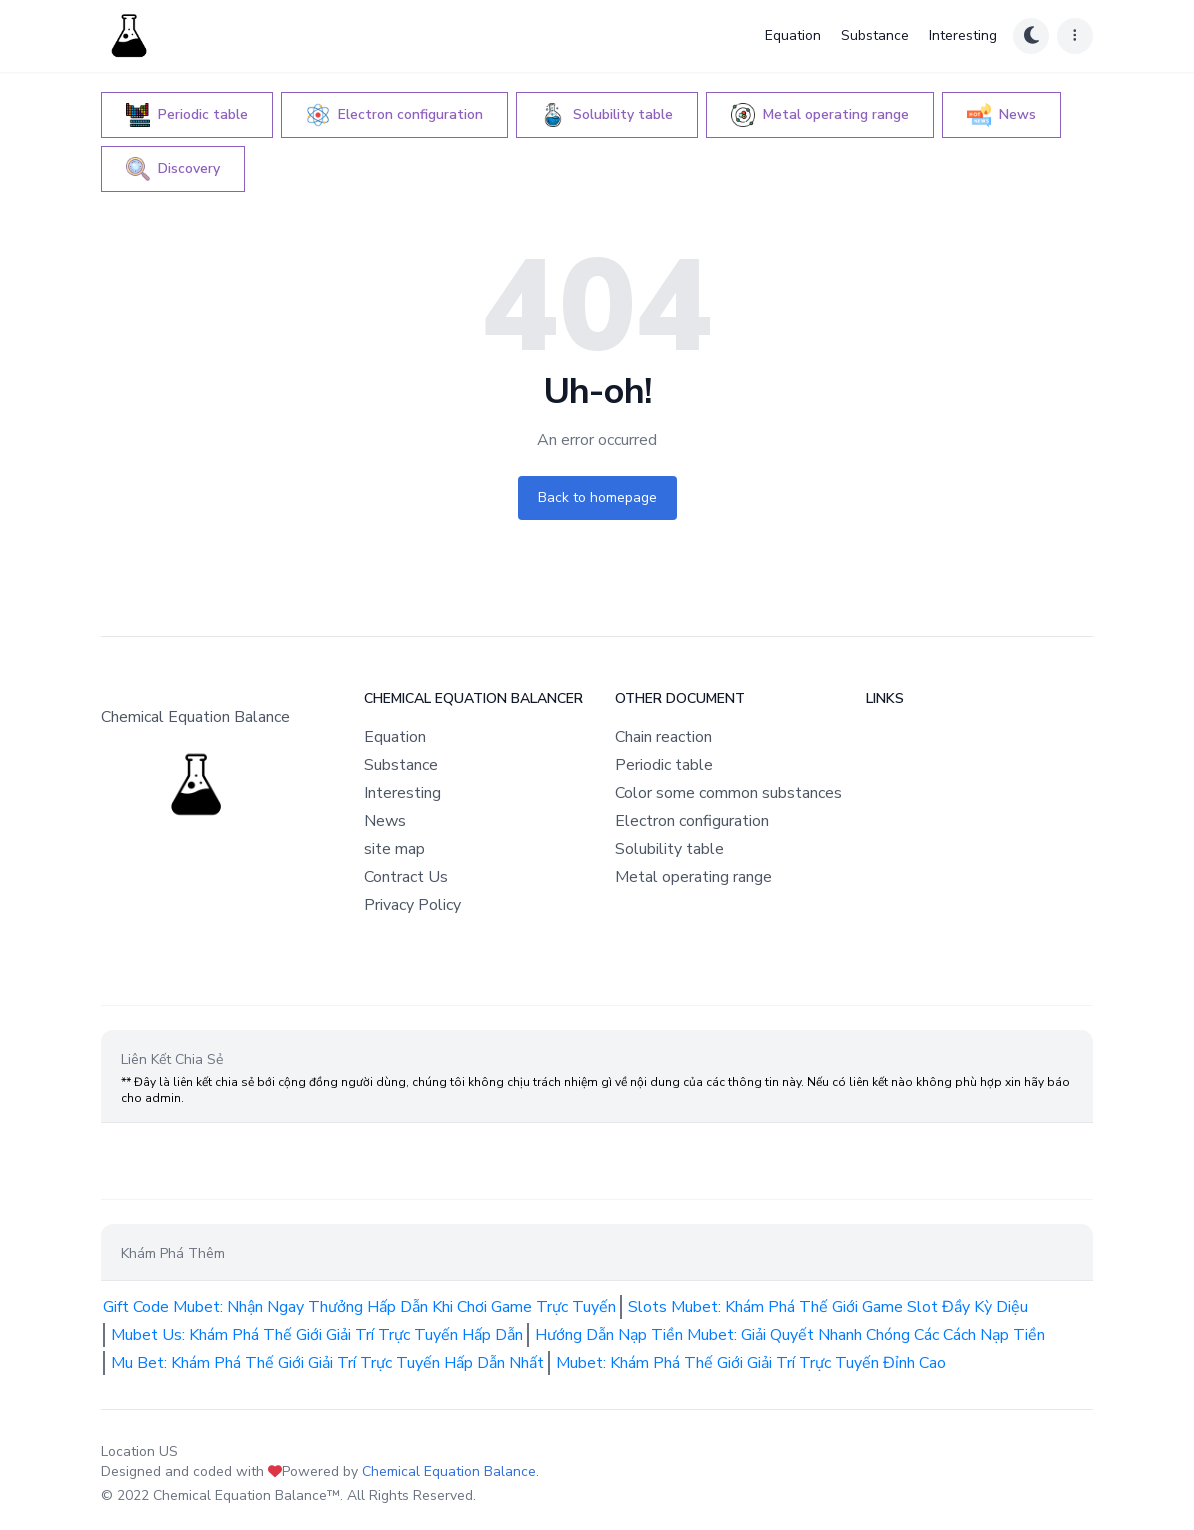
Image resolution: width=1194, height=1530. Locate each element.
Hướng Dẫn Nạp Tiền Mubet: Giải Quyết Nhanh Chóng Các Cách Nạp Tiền (790, 1335)
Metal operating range (693, 877)
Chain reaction (663, 737)
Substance (875, 35)
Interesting (963, 35)
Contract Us (406, 877)
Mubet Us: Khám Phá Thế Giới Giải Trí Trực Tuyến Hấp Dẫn (317, 1335)
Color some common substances (728, 793)
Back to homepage (597, 497)
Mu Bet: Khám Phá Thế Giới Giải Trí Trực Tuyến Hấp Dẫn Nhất (327, 1363)
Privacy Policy (412, 905)
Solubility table (669, 849)
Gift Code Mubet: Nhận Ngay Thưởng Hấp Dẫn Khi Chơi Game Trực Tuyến (359, 1307)
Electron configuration (692, 821)
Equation (793, 35)
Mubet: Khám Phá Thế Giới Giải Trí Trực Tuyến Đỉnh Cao (751, 1363)
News (385, 821)
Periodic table (664, 765)
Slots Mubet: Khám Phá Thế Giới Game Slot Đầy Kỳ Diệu (828, 1307)
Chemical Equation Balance (449, 1471)
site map (394, 849)
